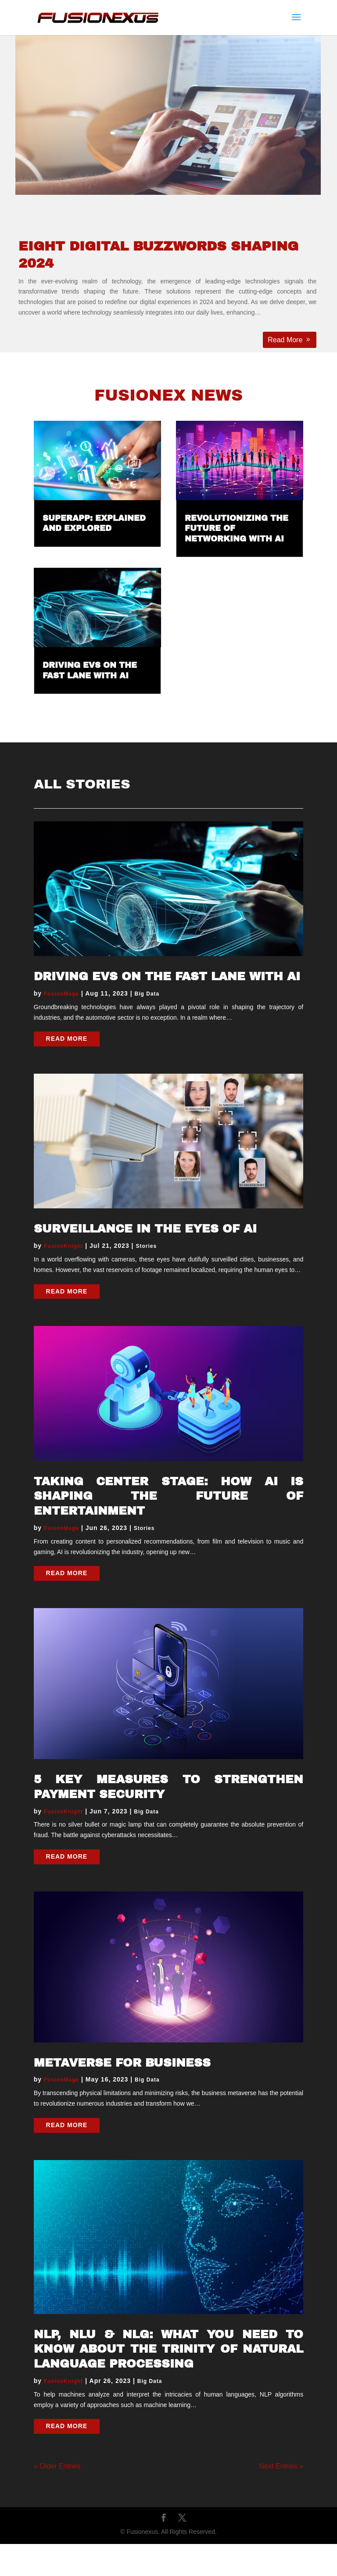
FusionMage (61, 994)
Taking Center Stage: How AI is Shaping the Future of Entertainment (168, 1496)
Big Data (147, 994)
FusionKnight (63, 1246)
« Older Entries (57, 2466)
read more (67, 1038)
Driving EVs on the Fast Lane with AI (167, 976)
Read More (285, 340)
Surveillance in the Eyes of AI (145, 1228)
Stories (146, 1246)
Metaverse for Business (122, 2063)
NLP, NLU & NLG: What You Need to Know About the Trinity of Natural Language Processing (168, 2349)
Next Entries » (281, 2466)
